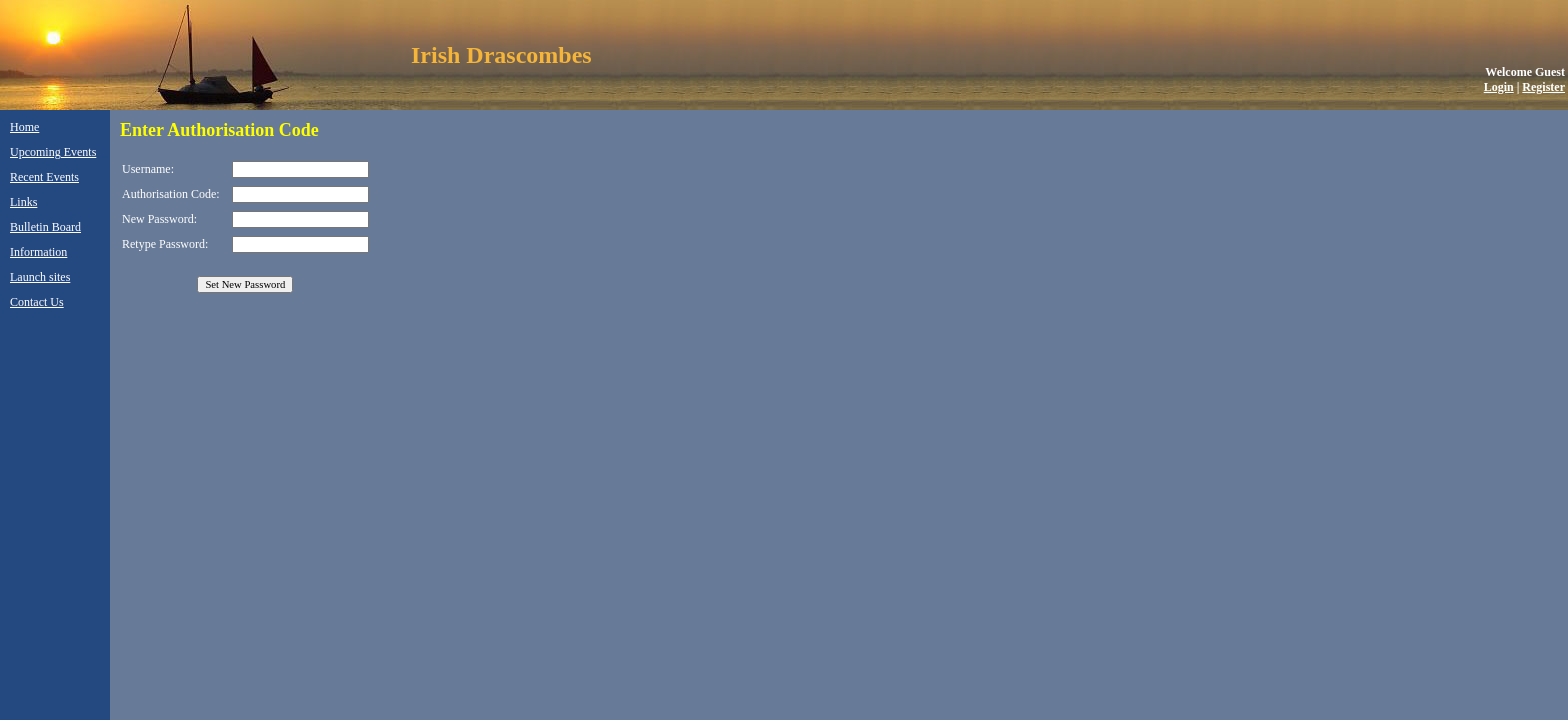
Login (1499, 87)
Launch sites (40, 277)
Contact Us (37, 302)
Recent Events (44, 177)
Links (23, 202)
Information (38, 252)
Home (24, 127)
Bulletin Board (45, 227)
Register (1543, 87)
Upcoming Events (53, 152)
